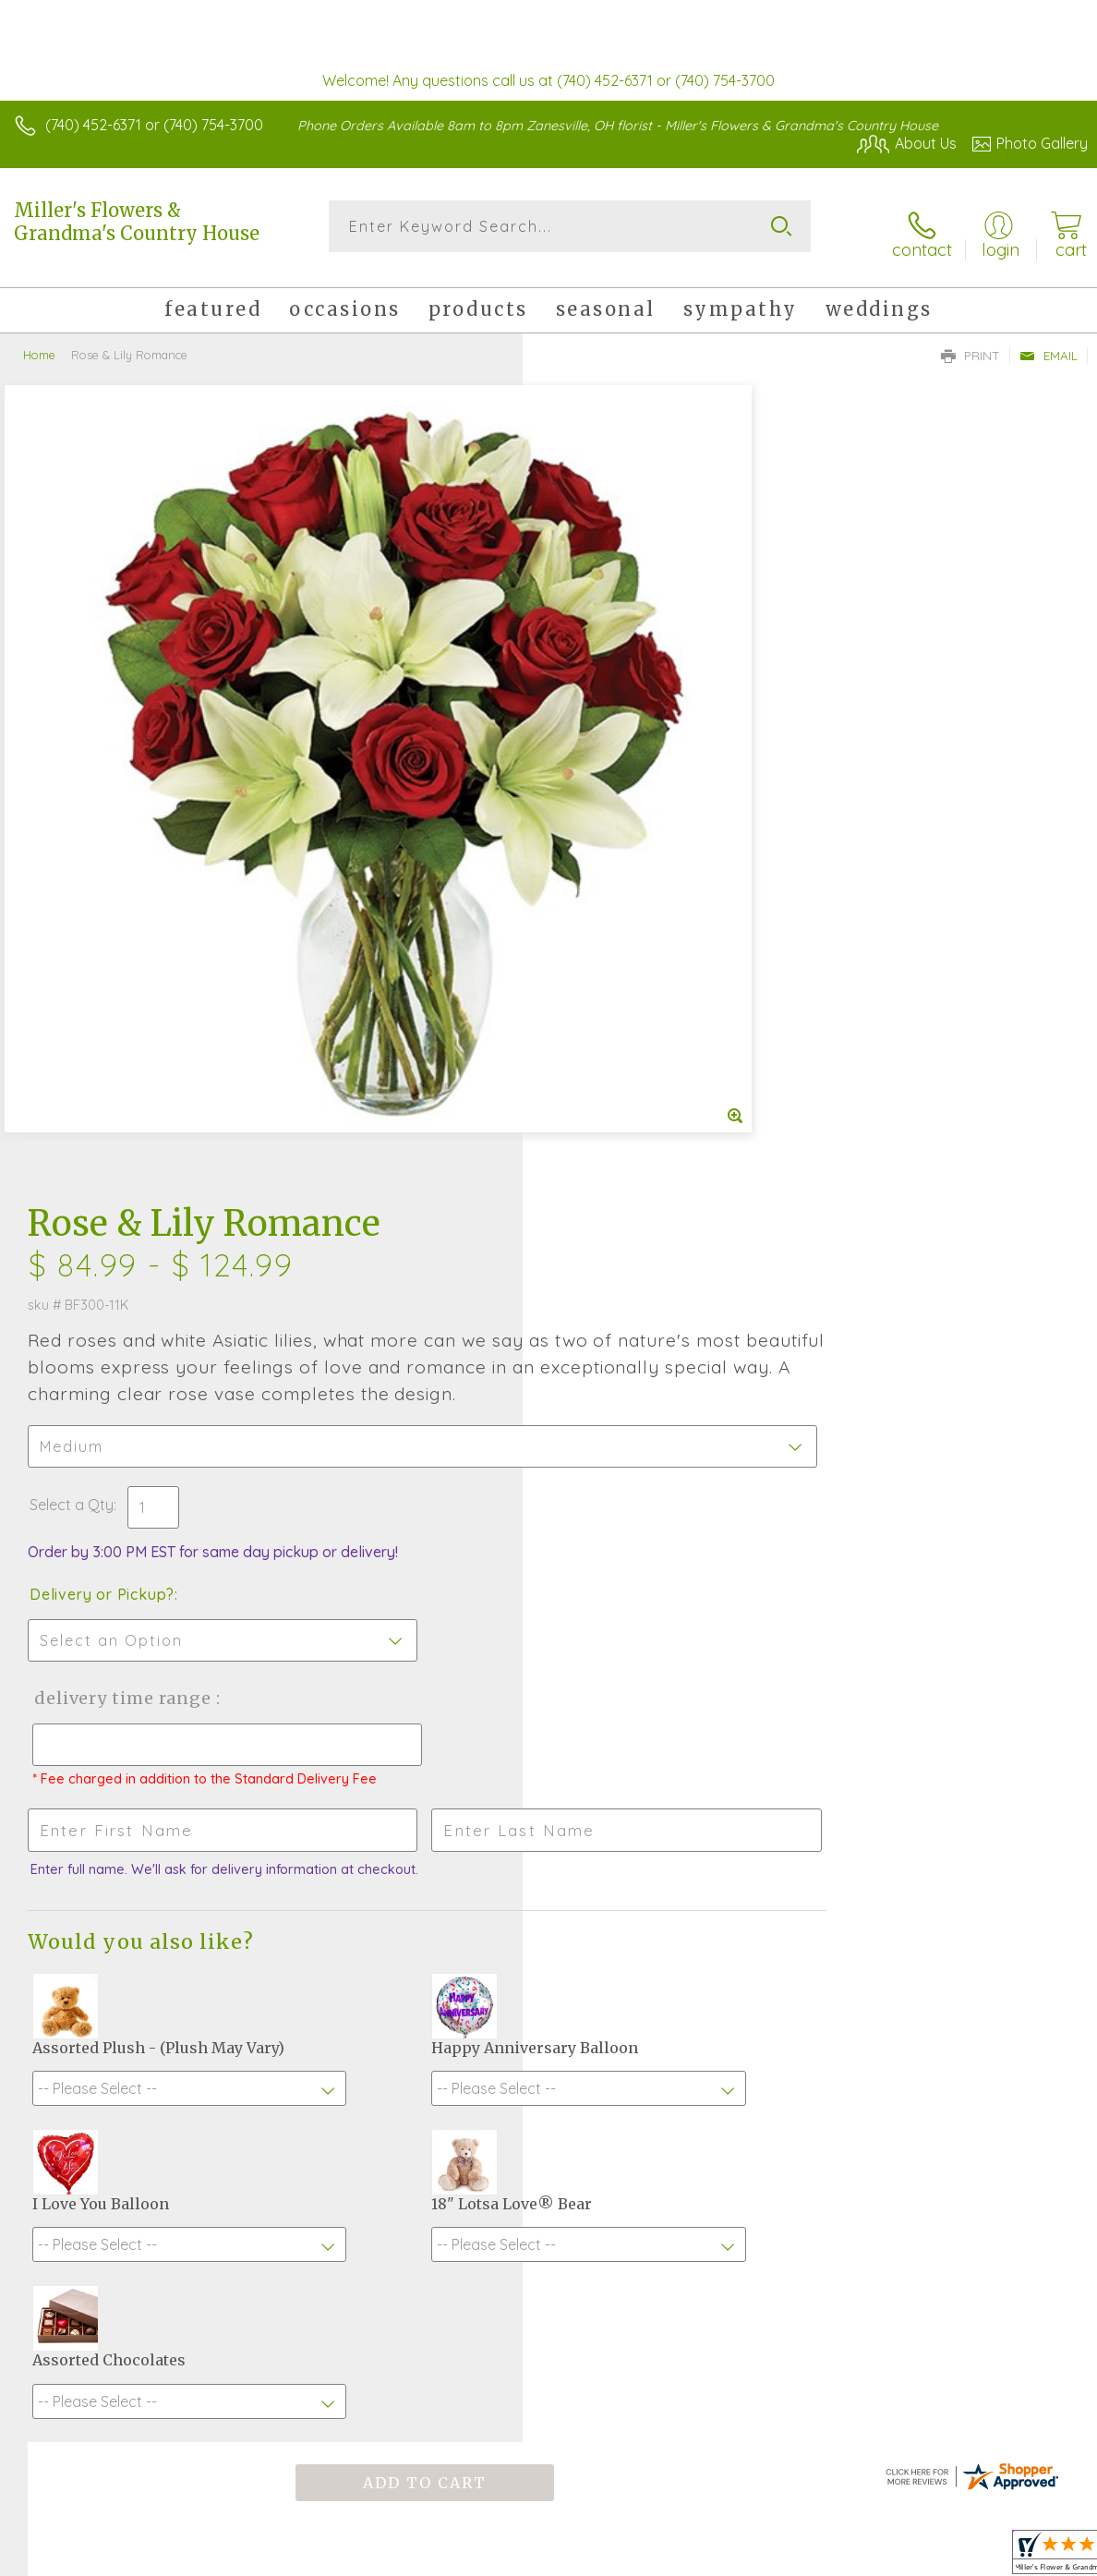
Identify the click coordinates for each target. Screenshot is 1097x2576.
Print (970, 342)
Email (1048, 342)
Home (39, 341)
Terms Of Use (664, 2557)
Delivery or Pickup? (624, 787)
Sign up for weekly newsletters (549, 2015)
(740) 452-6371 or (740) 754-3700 (154, 124)
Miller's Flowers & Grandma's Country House (136, 222)
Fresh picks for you (549, 1913)
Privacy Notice (773, 2557)
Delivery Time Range (643, 890)
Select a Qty (594, 697)
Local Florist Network (905, 2557)
